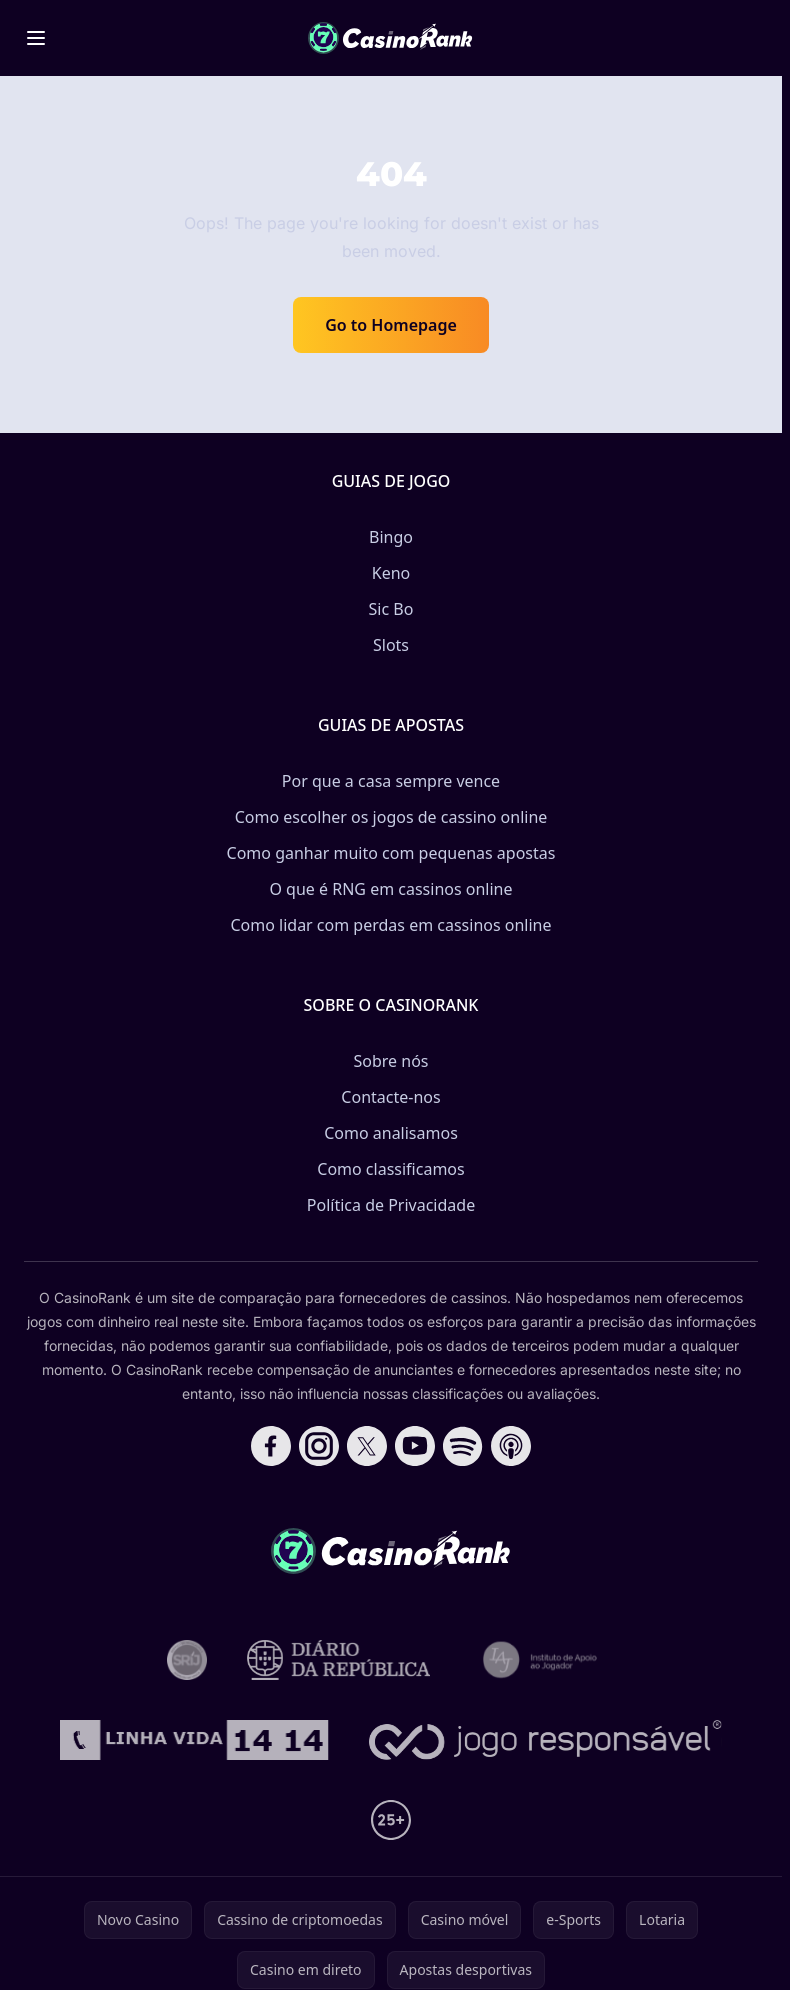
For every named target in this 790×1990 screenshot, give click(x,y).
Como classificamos (390, 1169)
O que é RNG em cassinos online (390, 889)
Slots (391, 645)
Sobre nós (390, 1061)
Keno (391, 573)
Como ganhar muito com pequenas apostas (391, 853)
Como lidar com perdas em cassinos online (390, 925)
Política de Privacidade (391, 1205)
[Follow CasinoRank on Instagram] (319, 1446)
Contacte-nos (390, 1097)
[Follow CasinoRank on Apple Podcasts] (511, 1446)
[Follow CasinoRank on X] (367, 1446)
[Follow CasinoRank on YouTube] (415, 1446)
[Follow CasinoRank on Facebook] (271, 1446)
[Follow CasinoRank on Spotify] (463, 1446)
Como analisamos (391, 1133)
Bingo (391, 537)
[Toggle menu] (36, 38)
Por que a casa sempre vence (391, 781)
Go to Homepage (391, 325)
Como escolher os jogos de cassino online (391, 817)
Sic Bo (391, 609)
